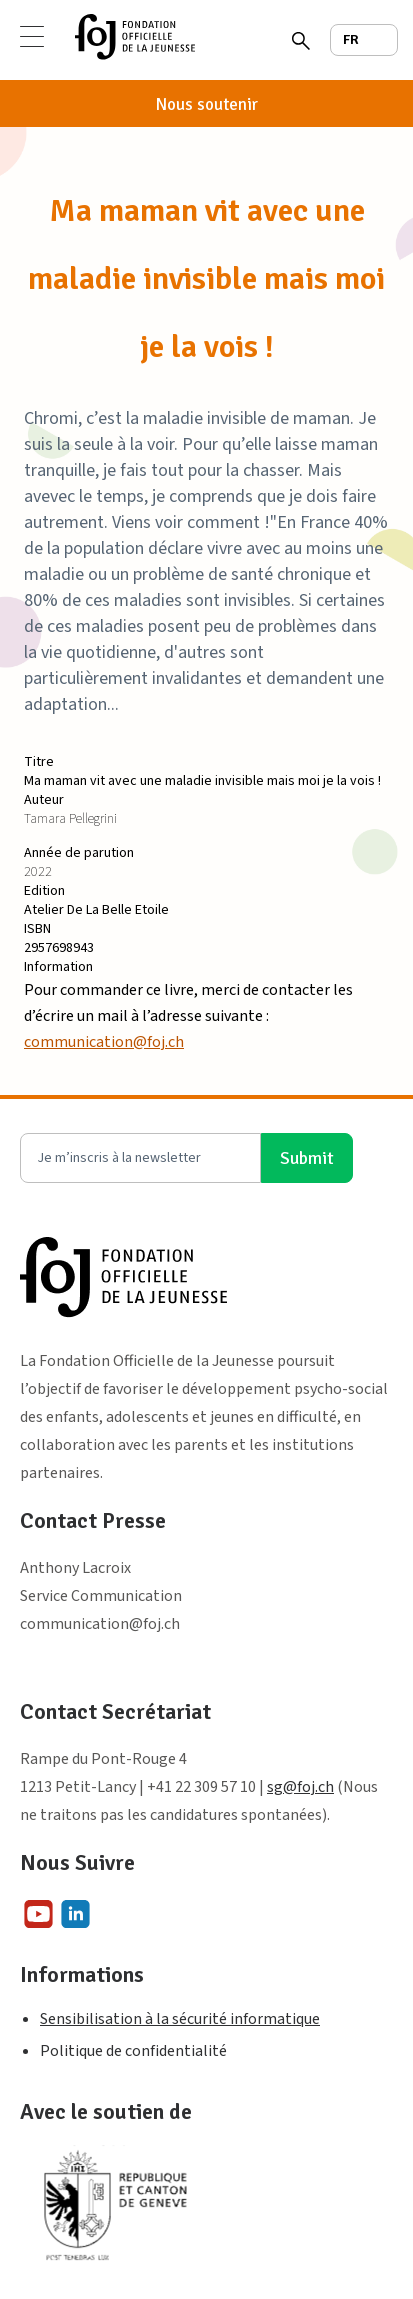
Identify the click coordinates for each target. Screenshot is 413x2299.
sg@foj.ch (300, 1787)
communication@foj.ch (104, 1042)
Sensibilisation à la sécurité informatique (180, 2019)
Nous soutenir (206, 104)
